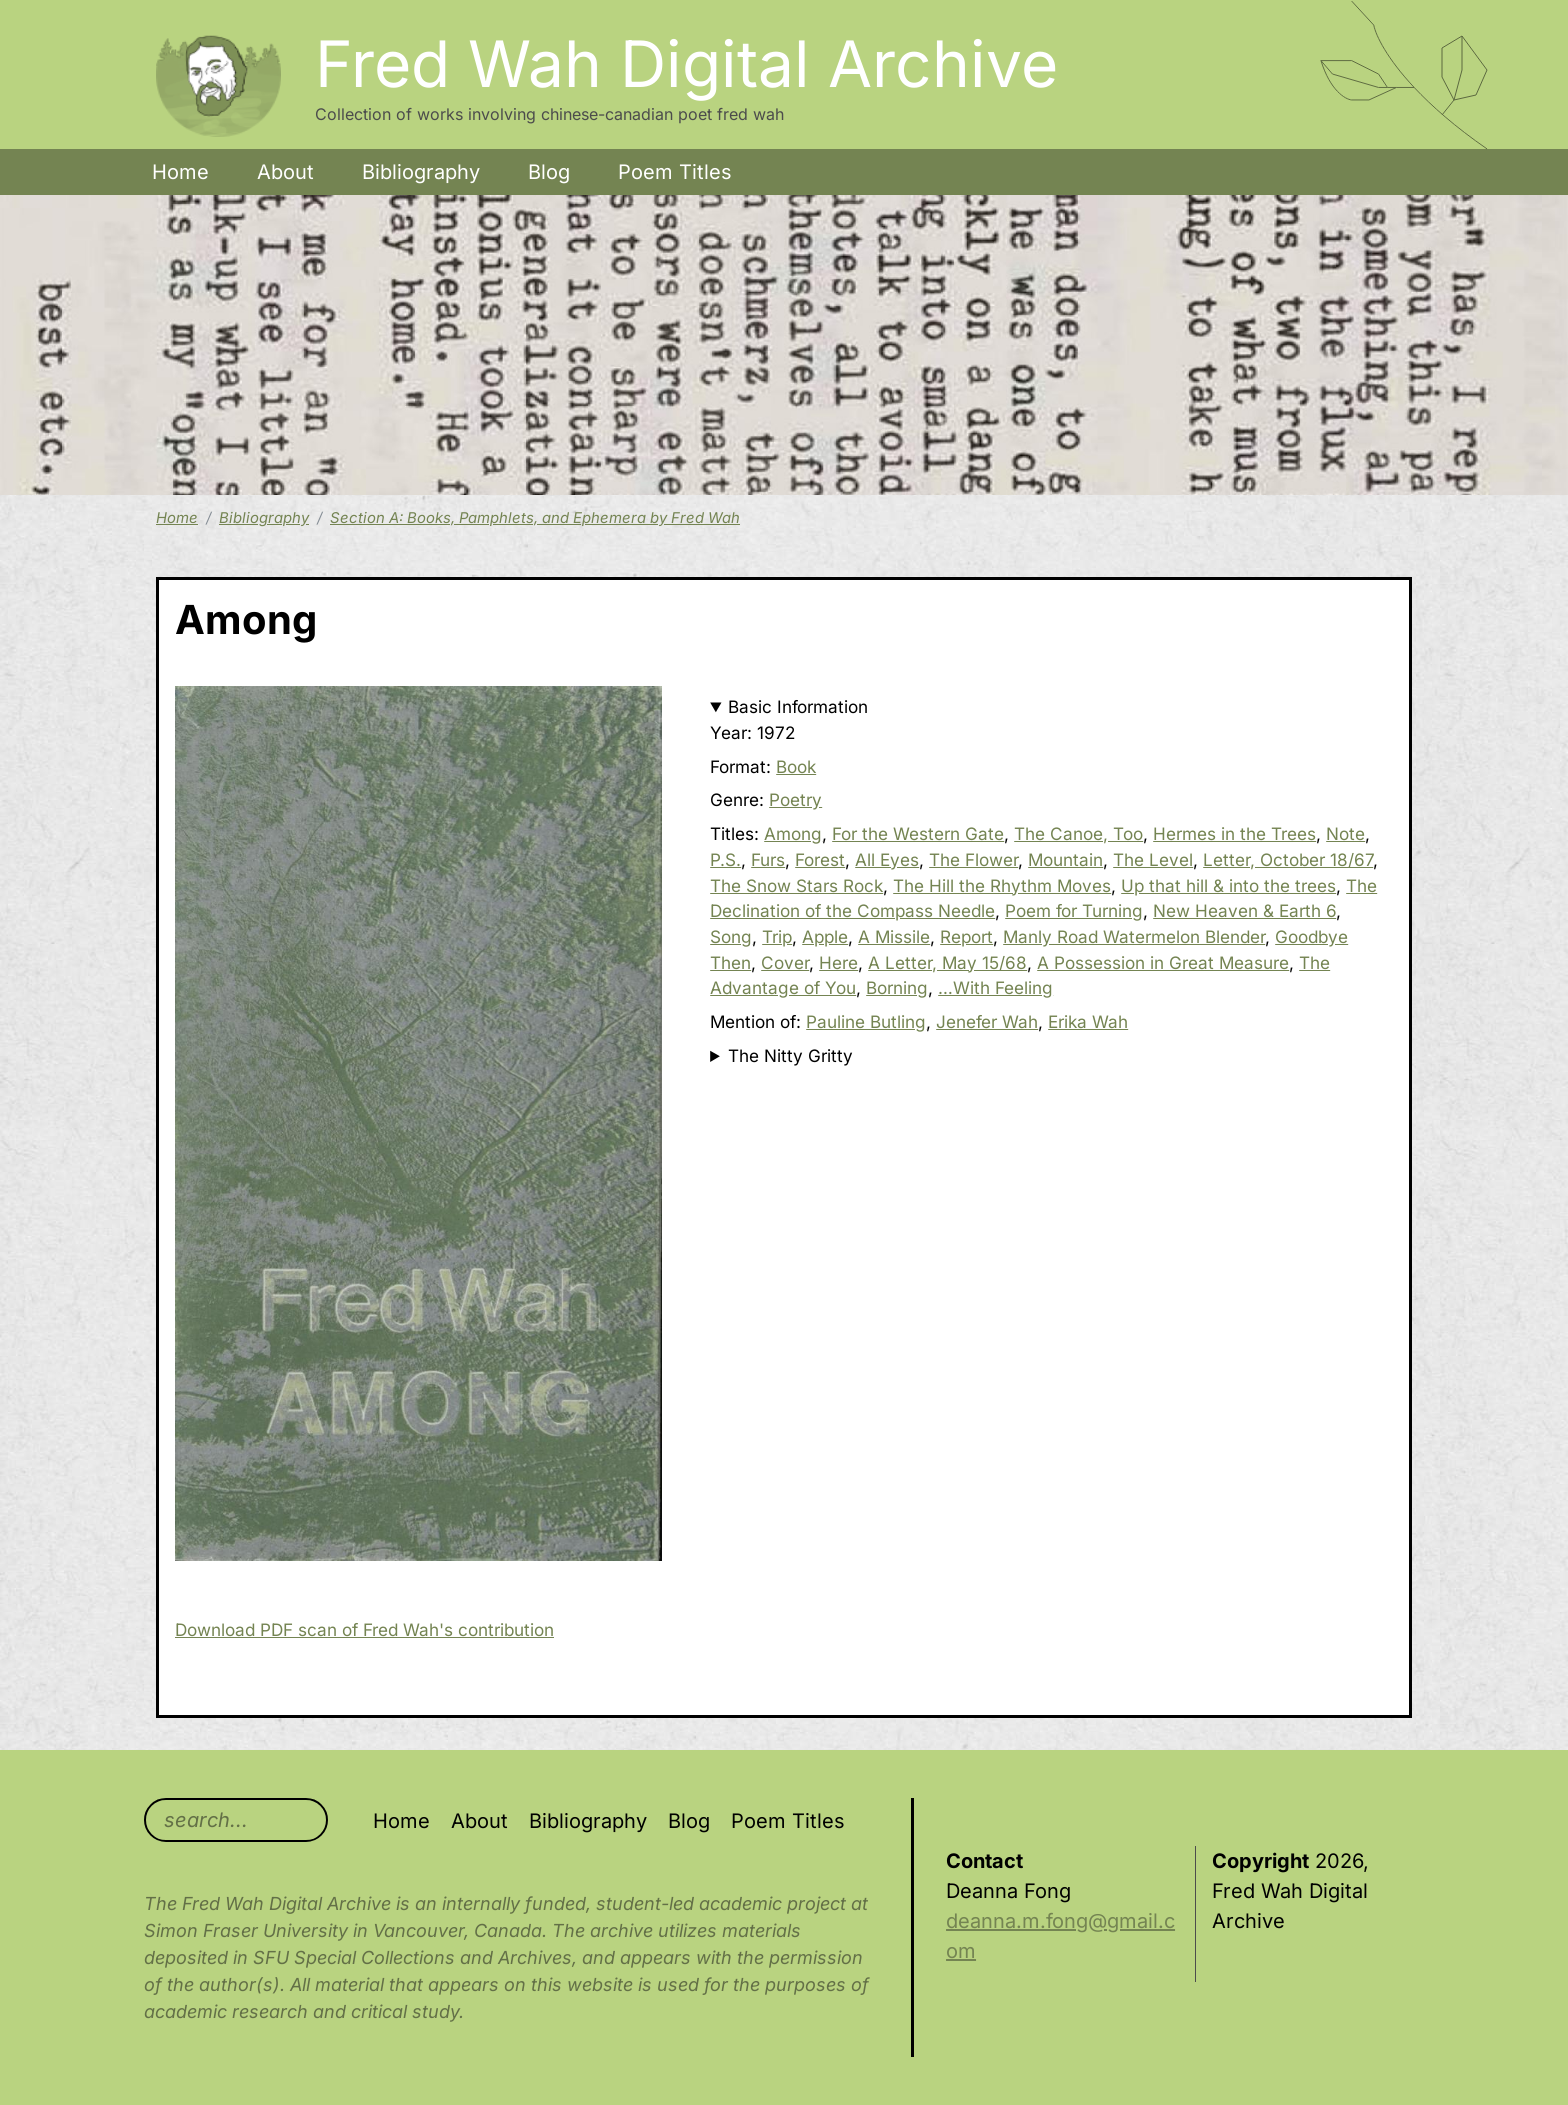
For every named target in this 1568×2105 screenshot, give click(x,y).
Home (180, 172)
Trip (777, 936)
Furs (768, 859)
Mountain (1065, 859)
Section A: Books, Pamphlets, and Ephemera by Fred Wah (535, 518)
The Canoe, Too (1078, 833)
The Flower (973, 859)
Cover (785, 962)
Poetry (795, 799)
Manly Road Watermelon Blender (1134, 936)
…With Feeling (995, 987)
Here (838, 962)
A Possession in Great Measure (1163, 962)
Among (793, 833)
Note (1345, 833)
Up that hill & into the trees (1228, 885)
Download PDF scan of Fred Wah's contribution (364, 1629)
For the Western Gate (918, 833)
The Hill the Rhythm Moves (1002, 885)
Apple (825, 936)
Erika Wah (1088, 1021)
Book (796, 766)
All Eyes (887, 859)
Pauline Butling (866, 1021)
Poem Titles (675, 172)
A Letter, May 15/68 (947, 962)
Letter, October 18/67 (1288, 859)
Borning (897, 987)
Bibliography (421, 172)
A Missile (894, 936)
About (285, 172)
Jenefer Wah (987, 1021)
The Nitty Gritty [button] (790, 1055)
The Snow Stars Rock (796, 885)
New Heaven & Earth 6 (1244, 910)
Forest (820, 859)
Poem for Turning (1074, 910)
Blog (549, 172)
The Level (1153, 859)
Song (731, 936)
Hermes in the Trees (1234, 833)
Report (966, 936)
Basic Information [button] (798, 706)
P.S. (725, 859)
